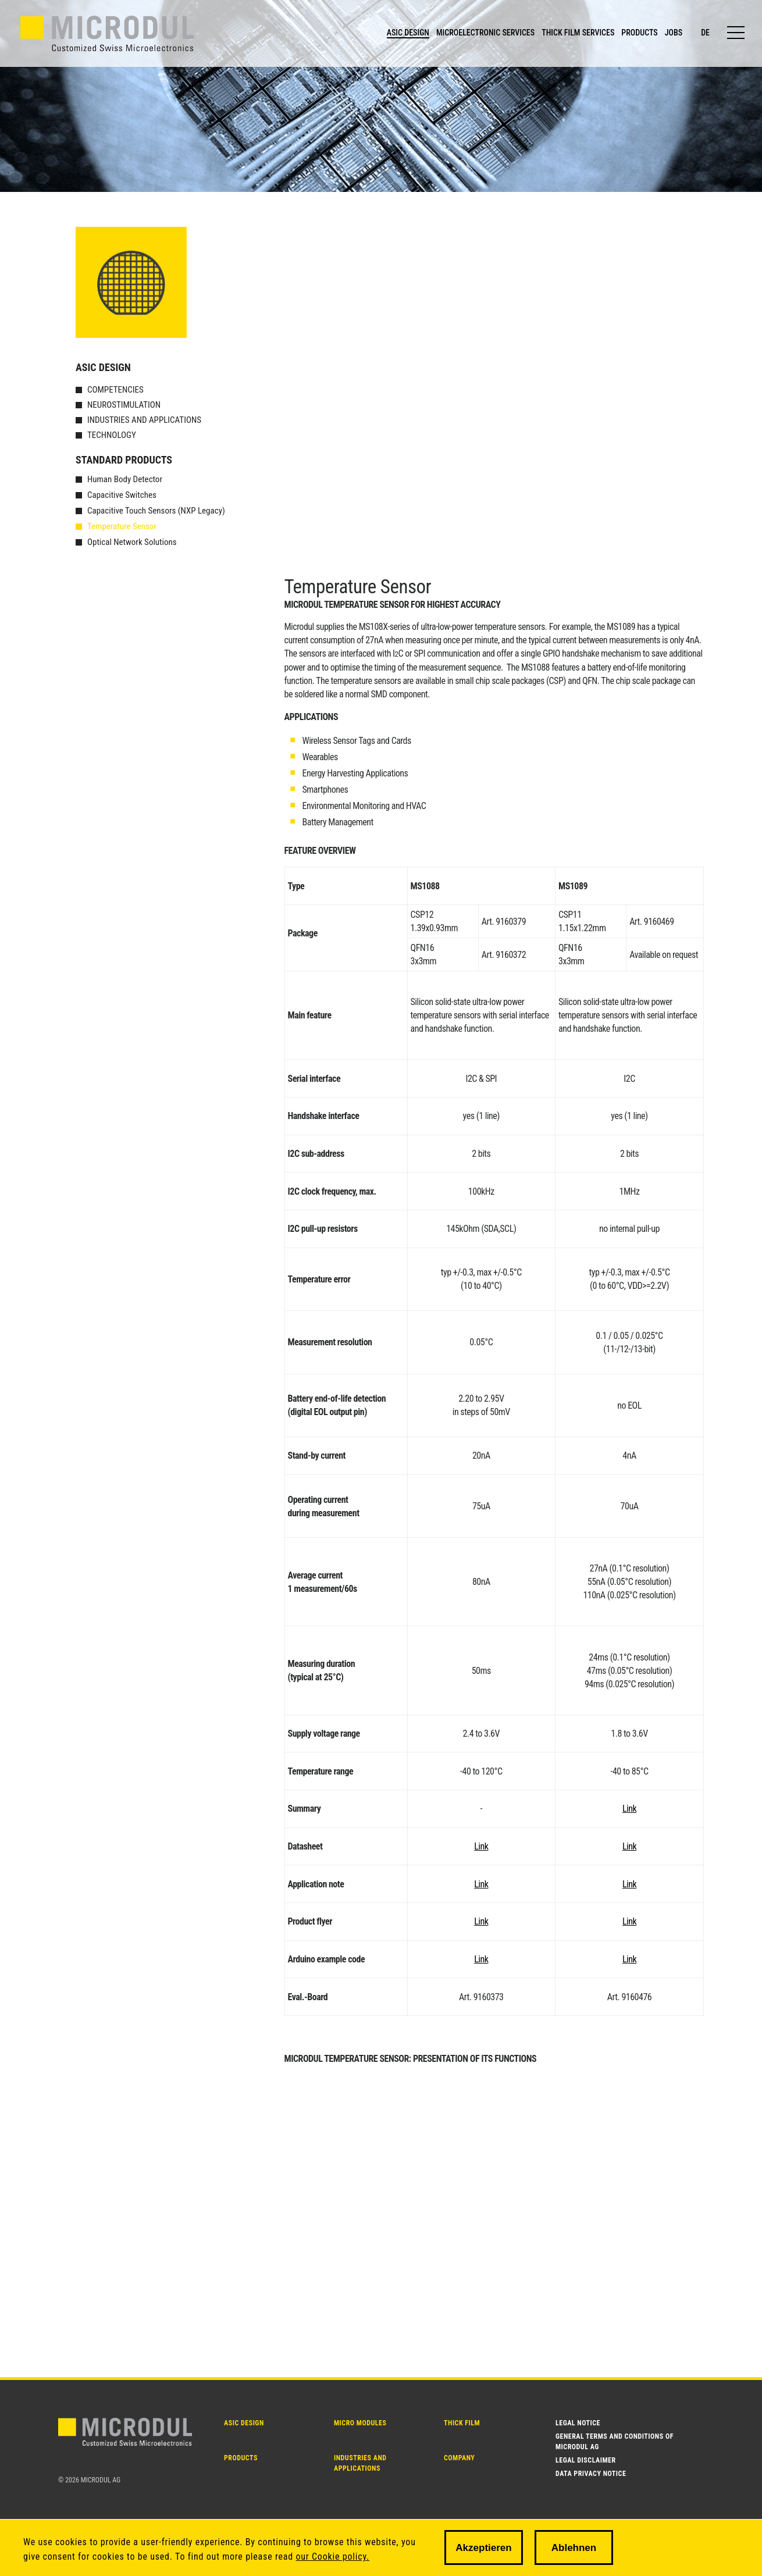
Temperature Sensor (121, 526)
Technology (111, 435)
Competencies (115, 389)
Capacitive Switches (121, 495)
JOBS (673, 32)
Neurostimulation (124, 405)
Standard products (124, 460)
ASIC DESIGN (408, 32)
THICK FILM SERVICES (578, 32)
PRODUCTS (639, 32)
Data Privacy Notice (591, 2474)
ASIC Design (103, 367)
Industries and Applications (144, 420)
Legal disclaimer (586, 2460)
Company (459, 2458)
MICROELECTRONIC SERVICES (485, 32)
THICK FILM (462, 2423)
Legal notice (578, 2423)
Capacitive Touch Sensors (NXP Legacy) (156, 510)
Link (629, 1808)
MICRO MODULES (360, 2423)
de (705, 32)
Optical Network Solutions (132, 542)
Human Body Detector (124, 479)
